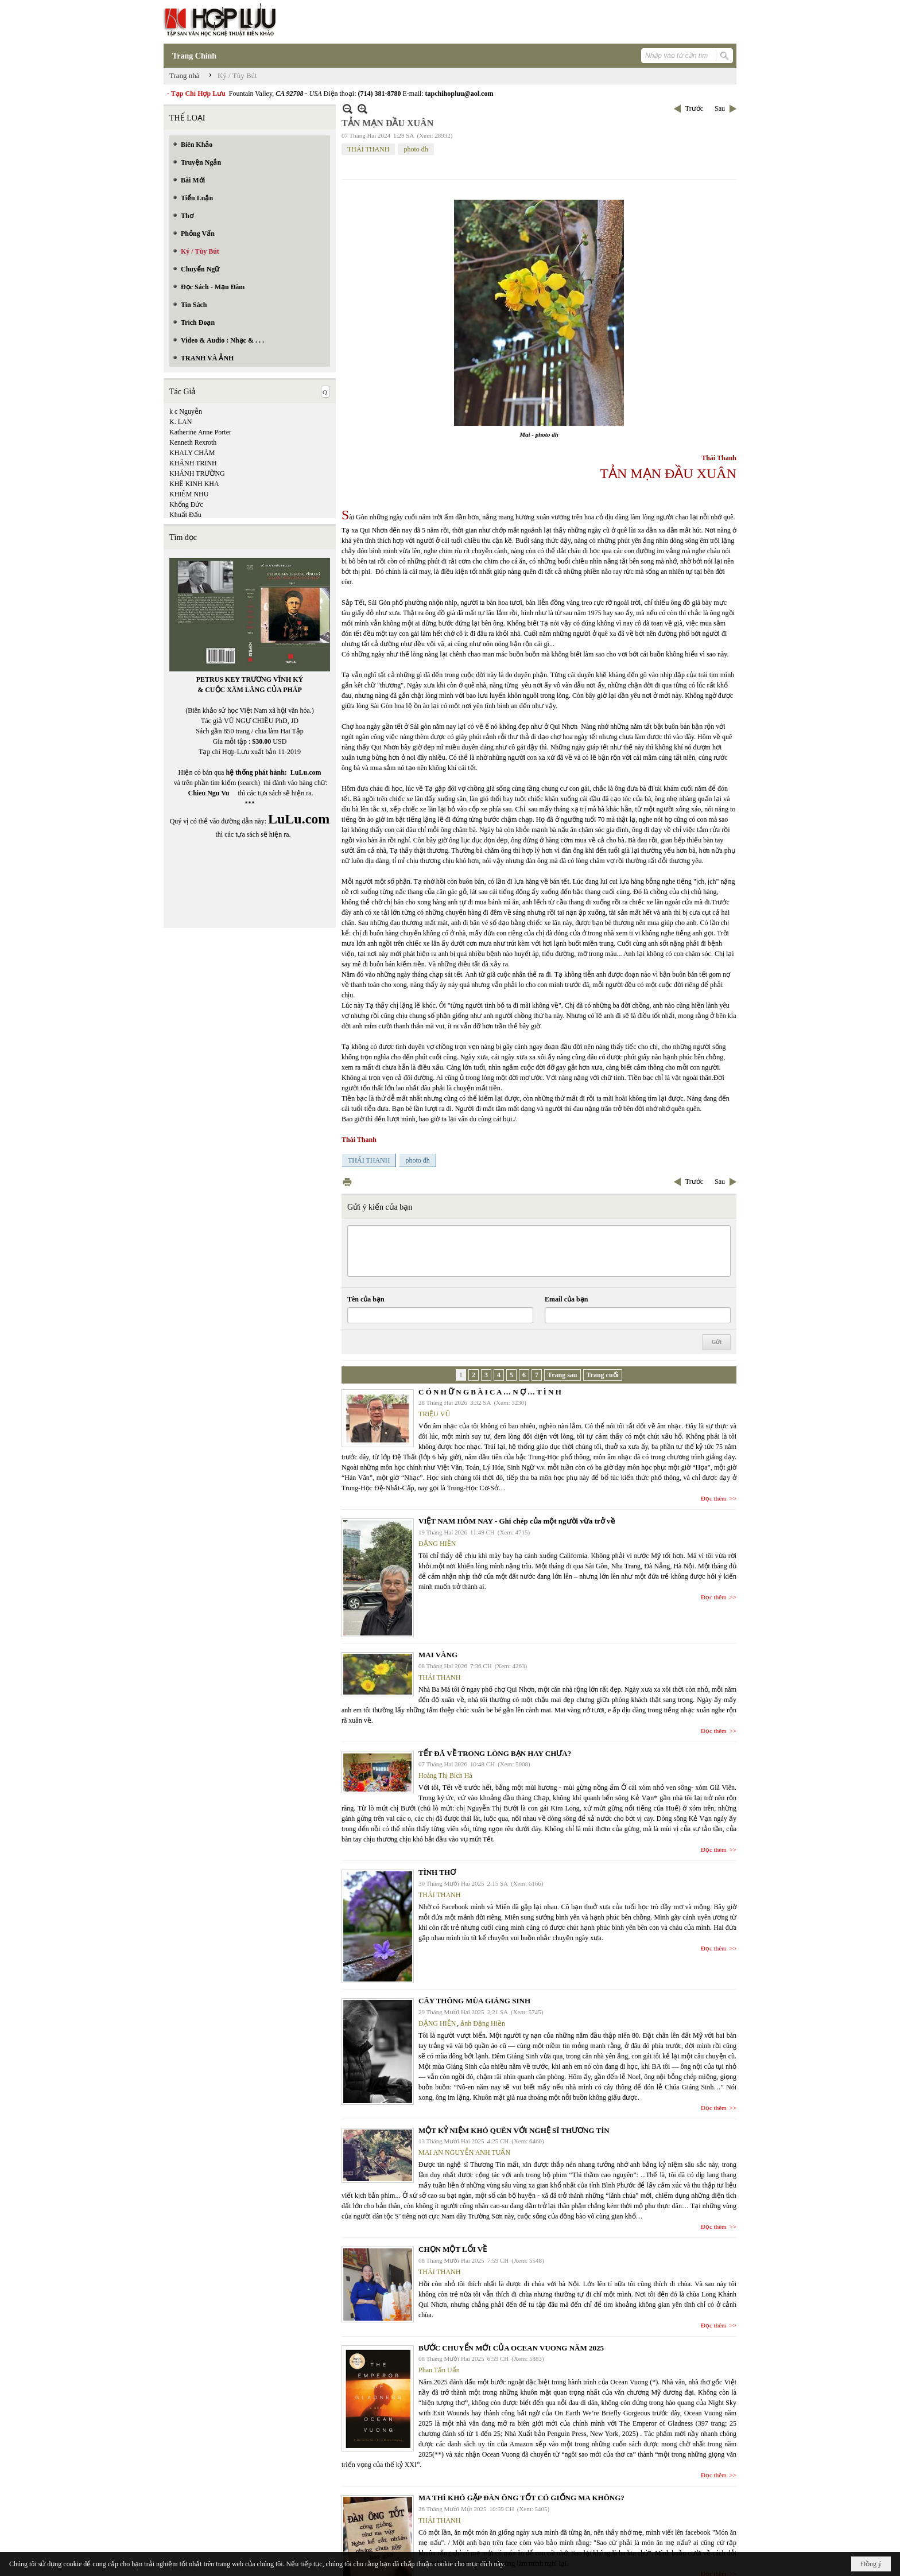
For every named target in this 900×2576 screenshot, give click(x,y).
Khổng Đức (186, 504)
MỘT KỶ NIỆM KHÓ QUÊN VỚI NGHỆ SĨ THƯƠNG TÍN (514, 2130)
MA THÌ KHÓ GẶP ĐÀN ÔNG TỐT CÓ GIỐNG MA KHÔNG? (521, 2497)
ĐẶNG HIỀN (437, 1544)
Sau (720, 108)
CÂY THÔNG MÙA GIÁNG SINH (474, 2000)
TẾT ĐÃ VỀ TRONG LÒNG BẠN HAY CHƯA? (494, 1753)
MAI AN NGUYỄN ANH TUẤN (464, 2152)
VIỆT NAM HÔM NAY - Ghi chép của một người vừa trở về (516, 1521)
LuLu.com (305, 772)
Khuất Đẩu (185, 515)
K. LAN (180, 422)
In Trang (347, 1182)
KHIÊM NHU (188, 494)
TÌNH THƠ (437, 1872)
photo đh (416, 149)
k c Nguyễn (185, 411)
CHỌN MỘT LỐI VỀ (452, 2249)
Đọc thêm (714, 1498)
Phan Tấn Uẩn (439, 2370)
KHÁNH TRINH (193, 463)
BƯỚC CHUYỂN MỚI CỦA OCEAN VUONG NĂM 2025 (511, 2348)
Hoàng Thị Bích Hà (445, 1775)
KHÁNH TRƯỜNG (197, 473)
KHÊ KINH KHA (194, 484)
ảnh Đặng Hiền (482, 2023)
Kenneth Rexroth (192, 442)
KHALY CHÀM (192, 453)
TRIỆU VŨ (434, 1414)
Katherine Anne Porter (200, 432)
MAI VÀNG (437, 1654)
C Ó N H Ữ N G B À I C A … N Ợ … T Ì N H (489, 1392)
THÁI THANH (368, 149)
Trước (694, 108)
